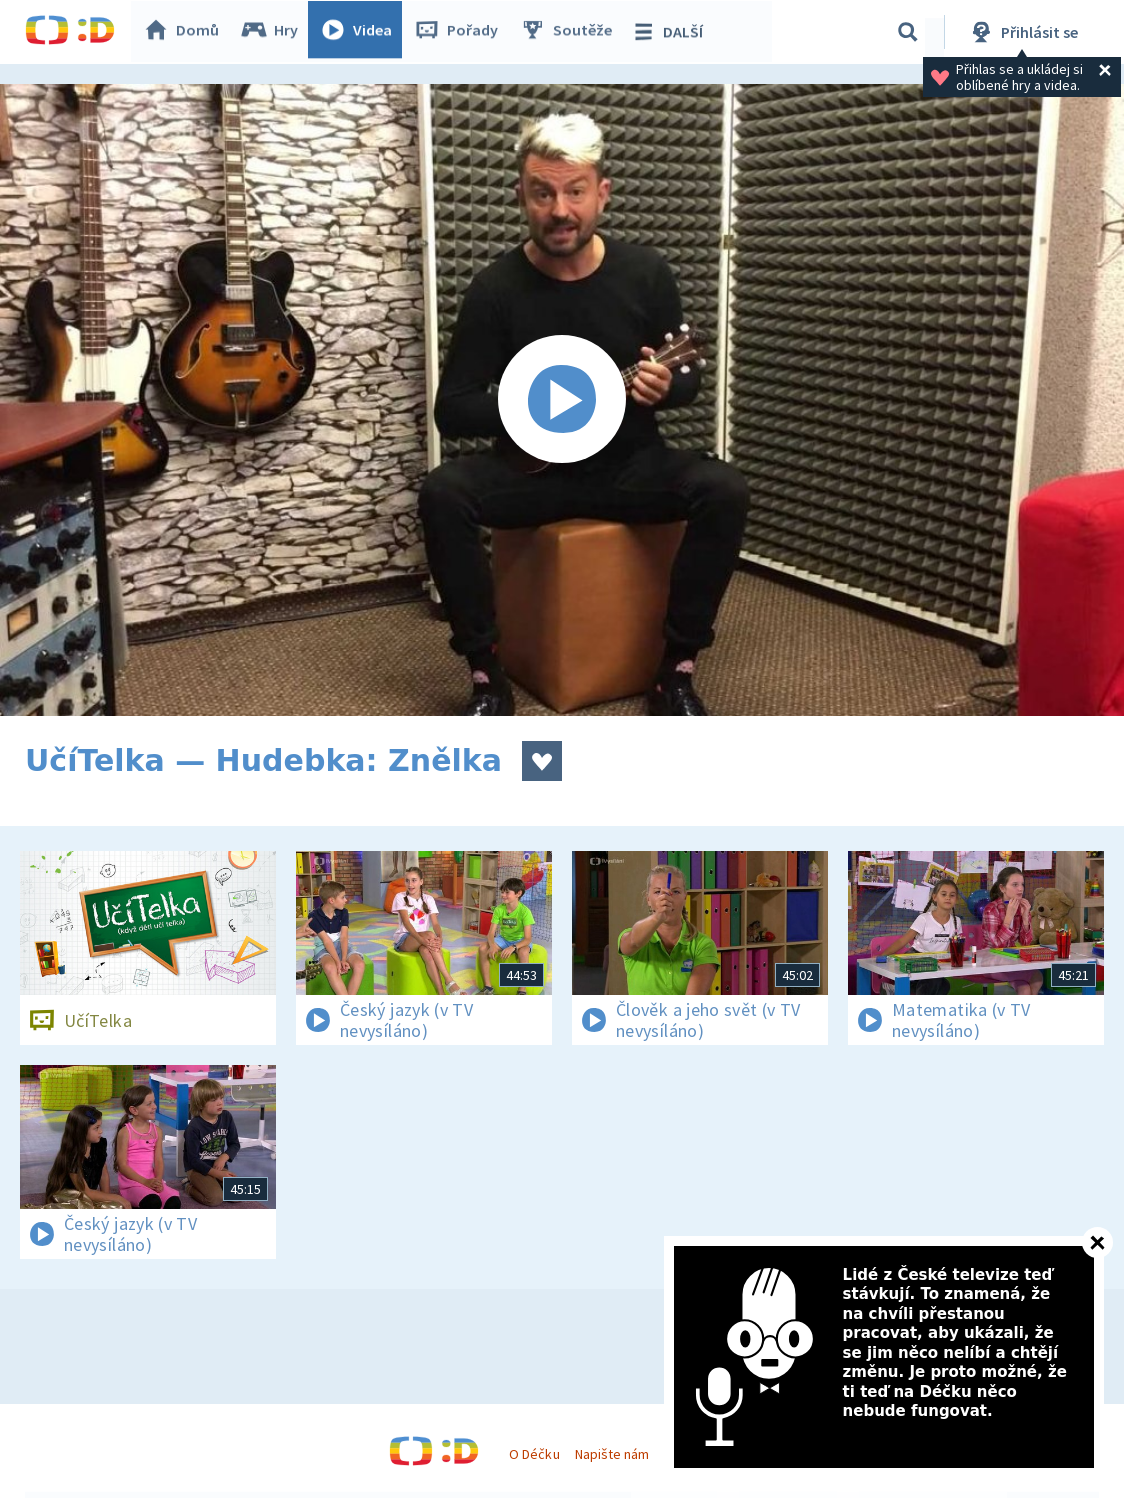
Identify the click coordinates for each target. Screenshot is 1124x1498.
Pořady (461, 32)
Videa (361, 32)
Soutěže (571, 32)
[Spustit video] (562, 400)
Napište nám (612, 1454)
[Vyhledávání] (908, 32)
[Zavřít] (1097, 1242)
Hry (274, 32)
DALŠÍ (671, 32)
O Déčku (534, 1454)
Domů (186, 32)
